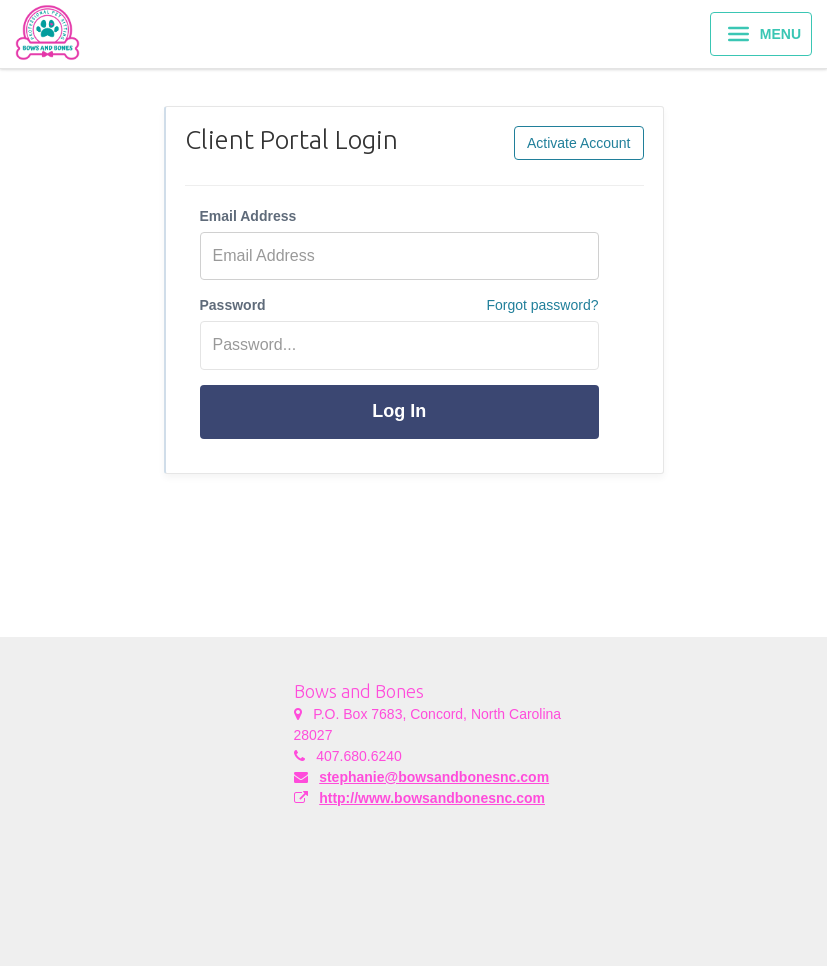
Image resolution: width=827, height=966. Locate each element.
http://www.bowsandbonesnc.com (432, 798)
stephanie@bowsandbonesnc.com (434, 777)
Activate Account (579, 143)
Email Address (248, 216)
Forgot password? (542, 305)
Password (233, 305)
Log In (399, 411)
